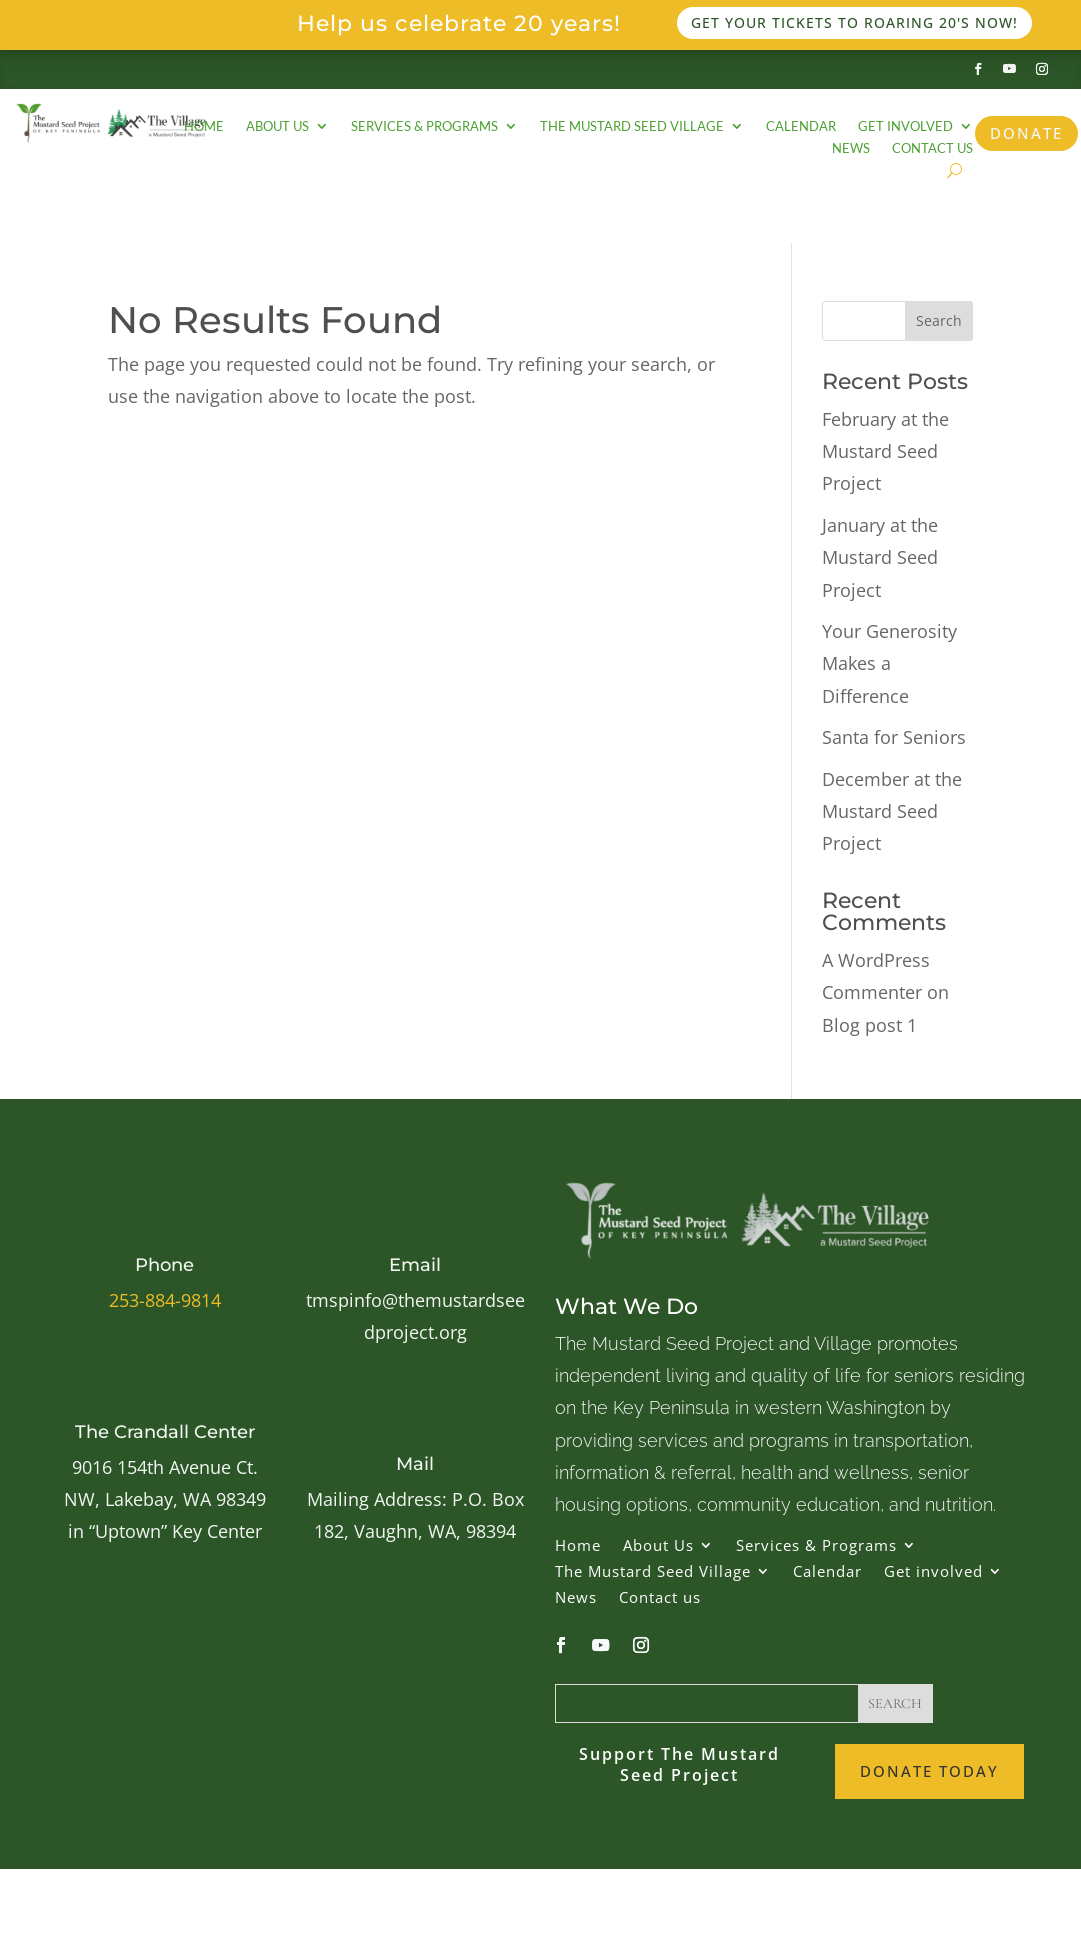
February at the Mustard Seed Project (885, 451)
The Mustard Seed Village (632, 126)
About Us (277, 126)
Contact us (932, 148)
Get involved (905, 126)
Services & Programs (424, 126)
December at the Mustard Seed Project (892, 811)
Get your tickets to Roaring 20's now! (854, 22)
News (851, 148)
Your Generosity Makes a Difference (889, 663)
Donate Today (929, 1771)
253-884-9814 (165, 1300)
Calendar (801, 126)
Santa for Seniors (894, 737)
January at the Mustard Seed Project (880, 557)
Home (204, 126)
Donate (1026, 133)
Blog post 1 (869, 1025)
